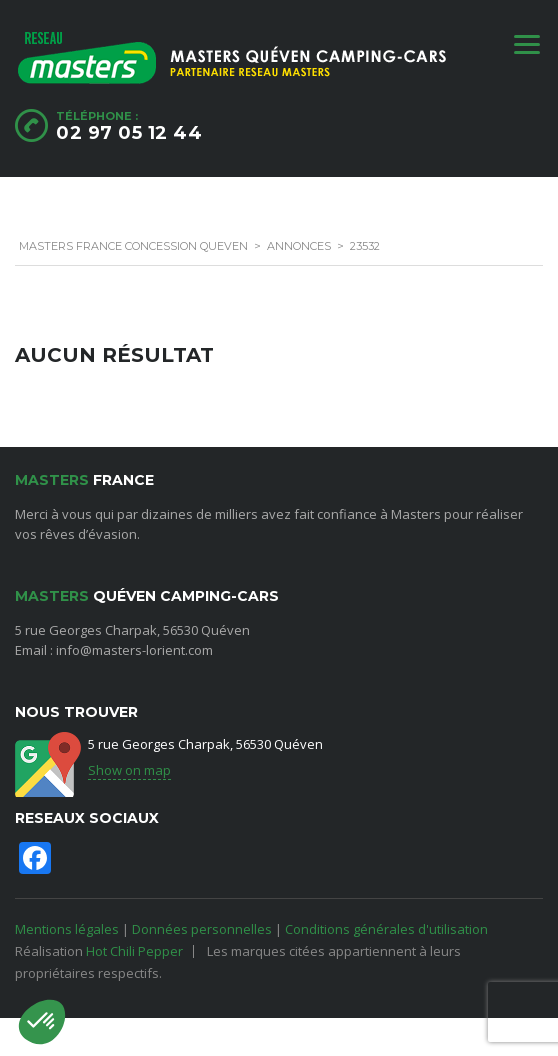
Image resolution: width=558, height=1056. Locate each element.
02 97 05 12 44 (129, 133)
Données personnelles (202, 929)
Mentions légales (67, 929)
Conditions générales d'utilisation (386, 929)
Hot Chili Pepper (134, 951)
